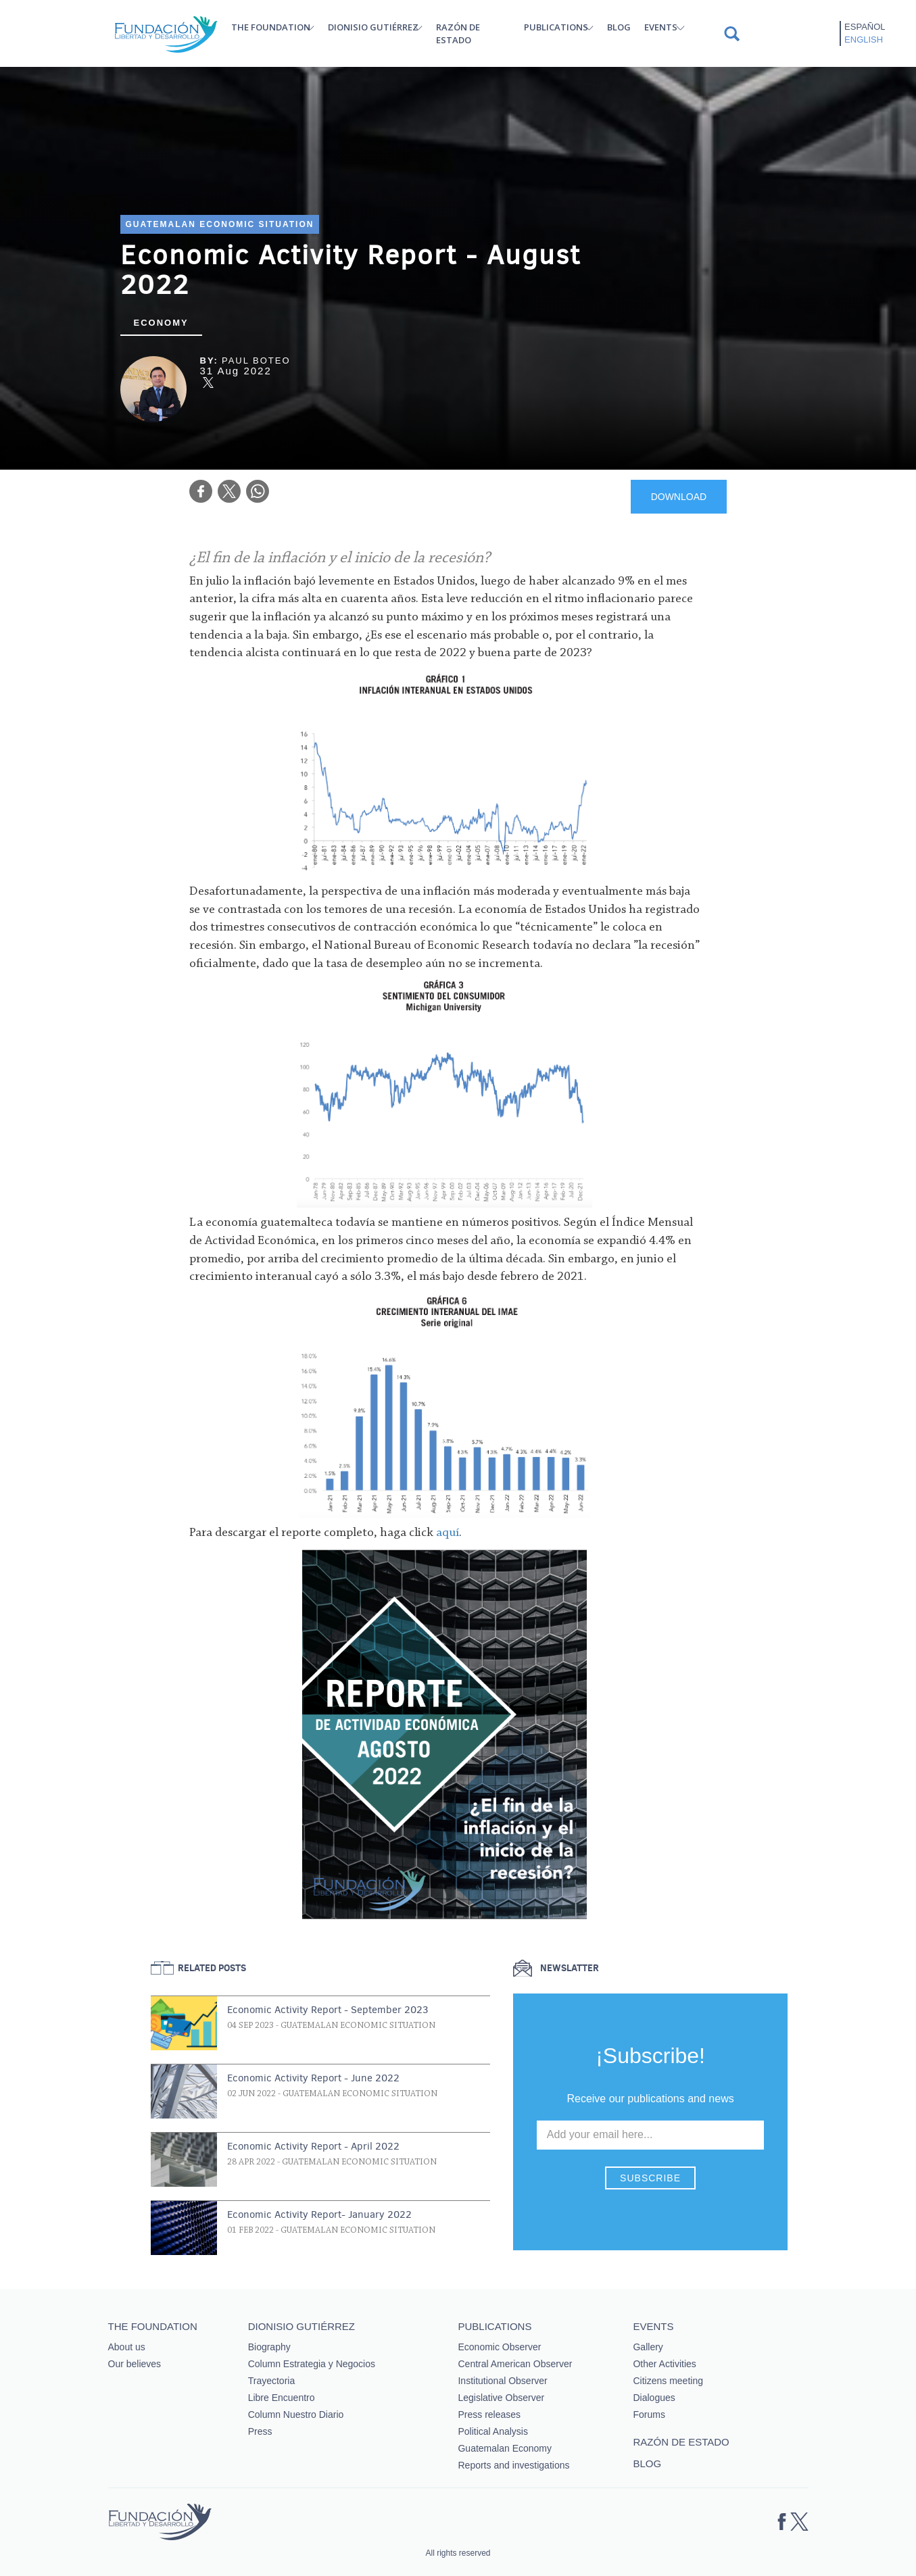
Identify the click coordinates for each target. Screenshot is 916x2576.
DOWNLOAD (678, 496)
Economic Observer (499, 2347)
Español (864, 27)
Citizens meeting (668, 2380)
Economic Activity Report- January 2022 (319, 2214)
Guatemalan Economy (505, 2448)
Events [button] (660, 27)
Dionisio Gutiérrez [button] (373, 27)
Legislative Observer (501, 2397)
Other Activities (664, 2363)
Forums (649, 2414)
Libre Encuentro (281, 2397)
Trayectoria (271, 2380)
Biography (269, 2347)
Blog (619, 27)
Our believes (135, 2363)
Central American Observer (515, 2363)
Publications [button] (556, 27)
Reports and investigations (513, 2465)
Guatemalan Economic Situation (220, 224)
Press (260, 2431)
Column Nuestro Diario (296, 2414)
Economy (161, 323)
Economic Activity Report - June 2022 (313, 2078)
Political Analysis (493, 2431)
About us (126, 2347)
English (863, 39)
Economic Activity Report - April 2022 (313, 2146)
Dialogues (654, 2397)
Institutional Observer (502, 2380)
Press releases (489, 2414)
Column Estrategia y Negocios (311, 2363)
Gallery (647, 2347)
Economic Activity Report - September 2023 (328, 2009)
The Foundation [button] (270, 27)
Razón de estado (458, 33)
